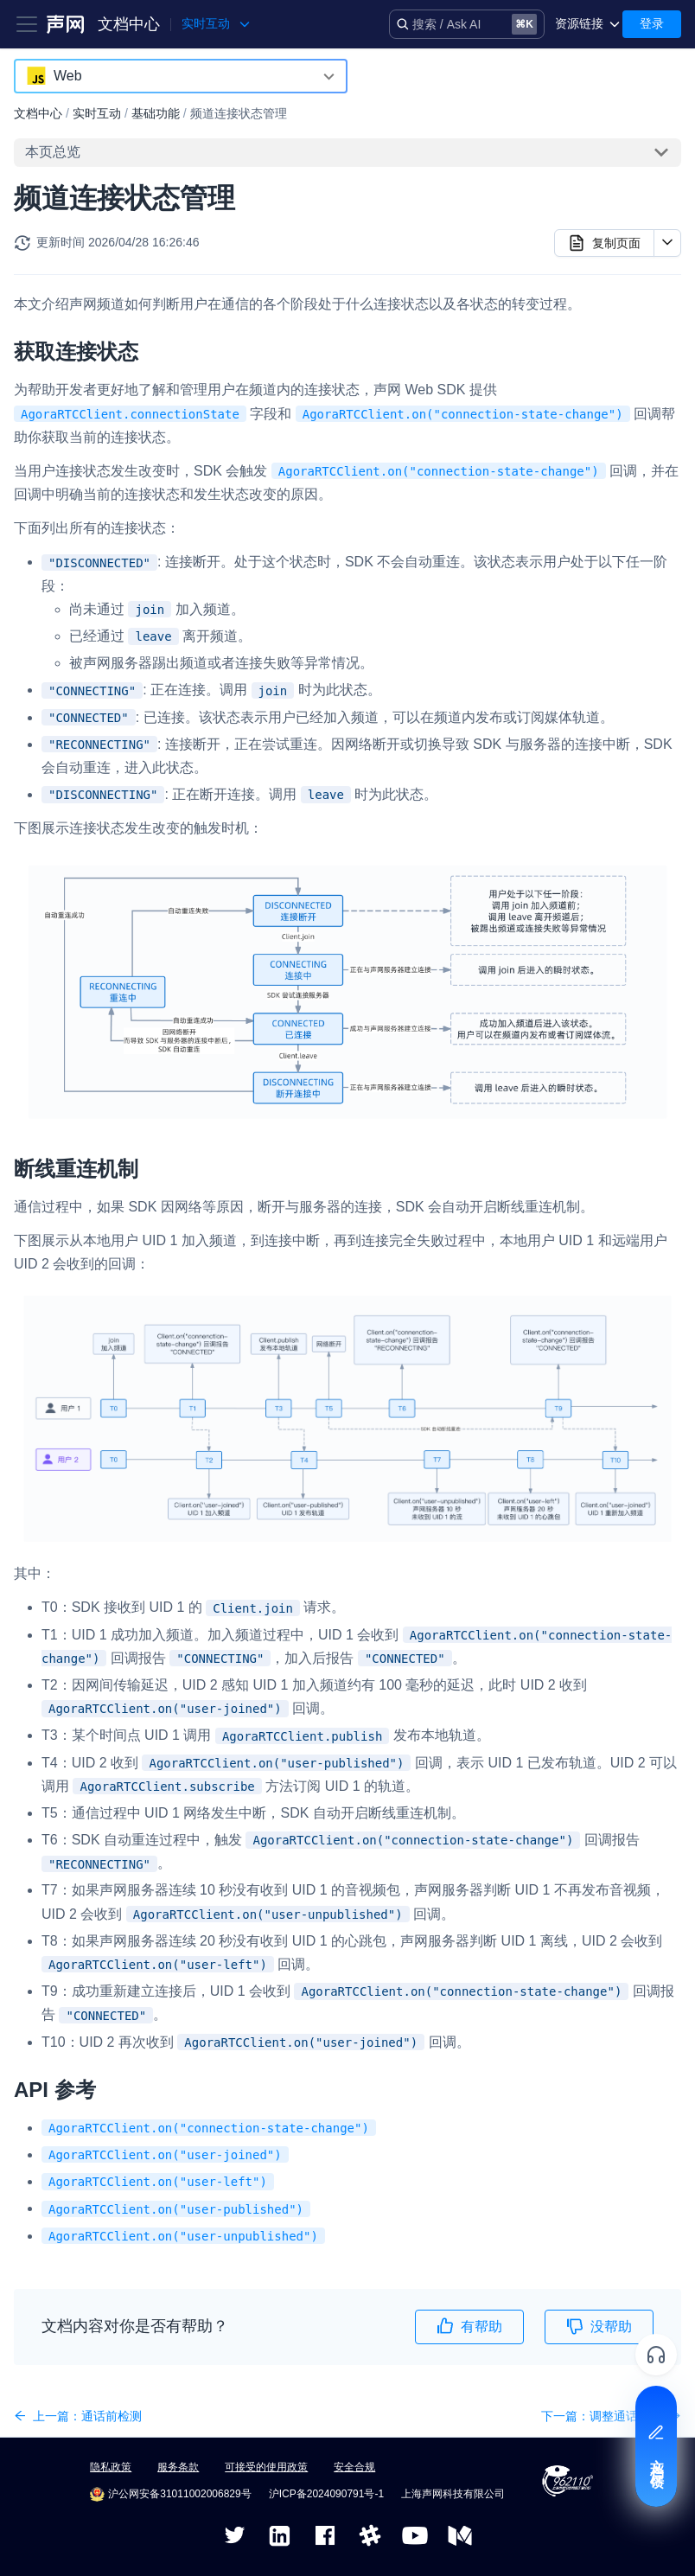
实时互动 (97, 113)
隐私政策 (110, 2467)
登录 (652, 23)
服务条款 (178, 2467)
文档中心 (129, 24)
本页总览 (52, 151)
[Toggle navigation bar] (27, 24)
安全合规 (354, 2467)
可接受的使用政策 (266, 2467)
